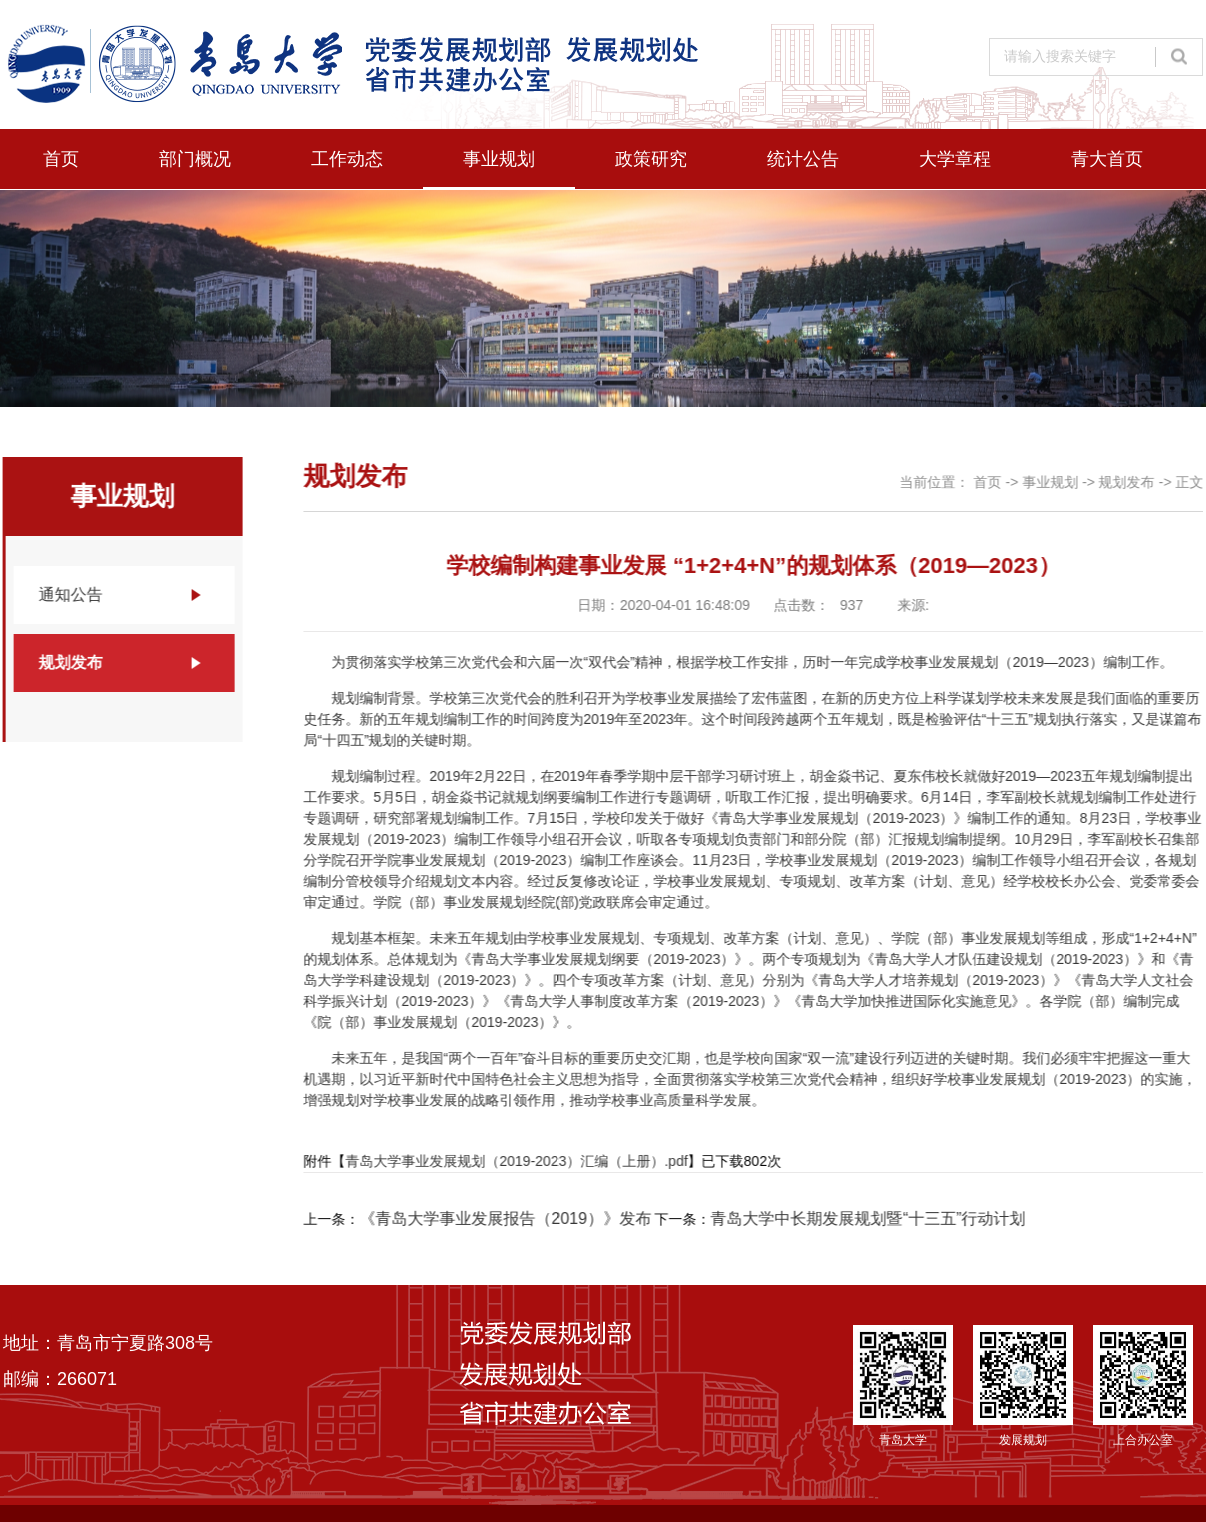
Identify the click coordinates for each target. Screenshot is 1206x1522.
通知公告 (70, 594)
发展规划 (1023, 1386)
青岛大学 (903, 1386)
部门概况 (195, 159)
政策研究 (651, 159)
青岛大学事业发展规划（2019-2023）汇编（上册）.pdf (517, 1161)
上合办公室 (1143, 1386)
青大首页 (1107, 159)
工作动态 (347, 159)
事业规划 (499, 159)
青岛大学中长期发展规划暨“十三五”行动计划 (868, 1218)
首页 (61, 159)
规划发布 (70, 662)
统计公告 (803, 159)
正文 (1190, 482)
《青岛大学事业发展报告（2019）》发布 (506, 1218)
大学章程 (955, 159)
